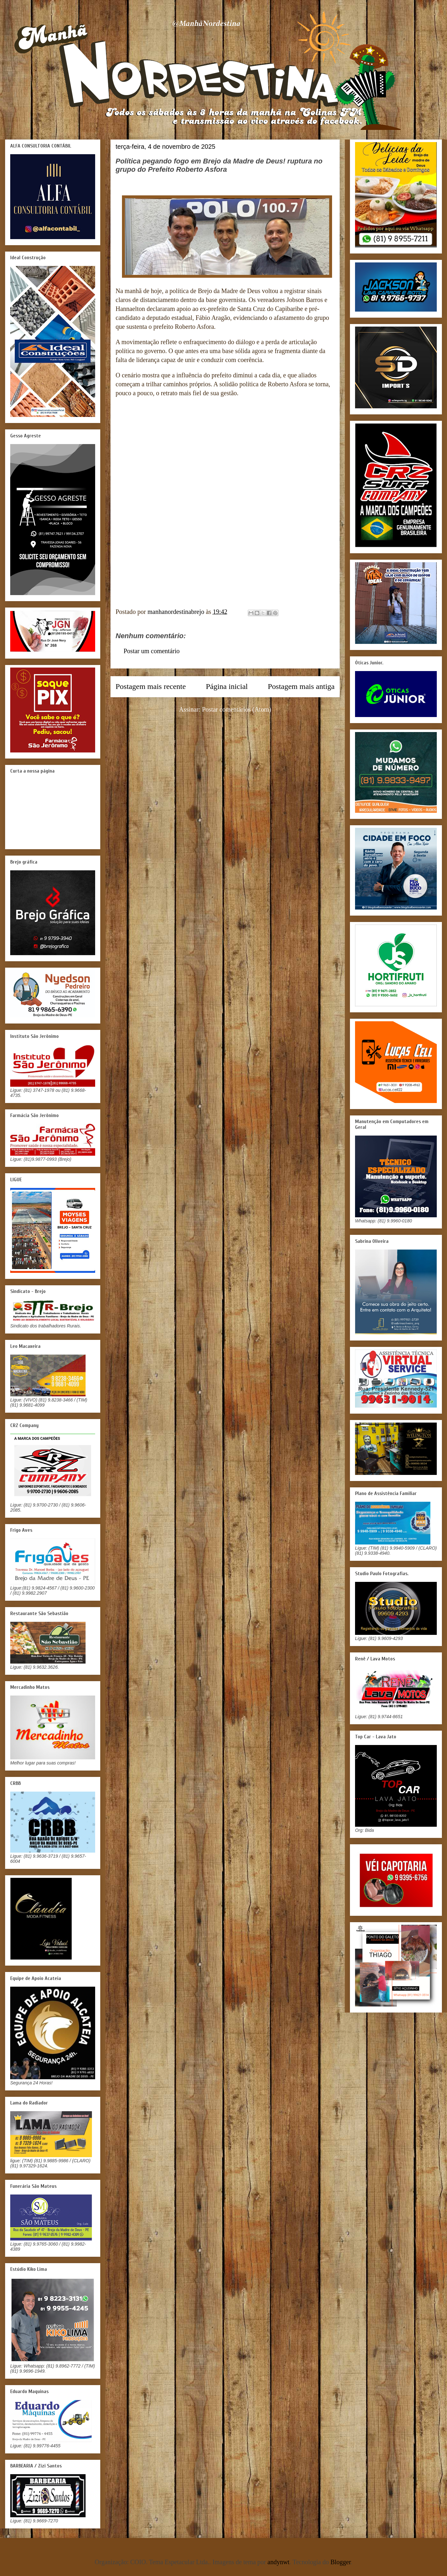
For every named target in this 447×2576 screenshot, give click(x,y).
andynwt (279, 2561)
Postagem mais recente (151, 686)
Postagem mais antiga (301, 686)
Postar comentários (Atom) (236, 709)
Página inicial (227, 686)
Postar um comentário (152, 650)
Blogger (340, 2561)
